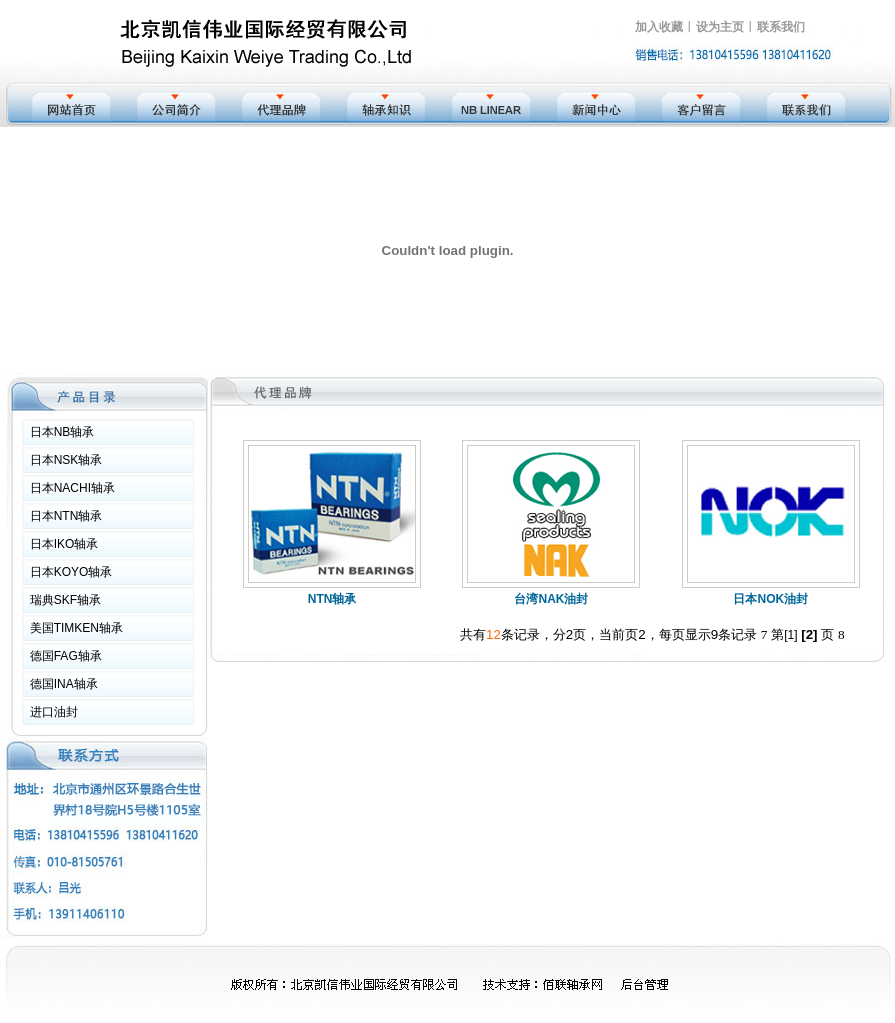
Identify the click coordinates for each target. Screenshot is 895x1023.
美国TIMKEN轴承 (76, 628)
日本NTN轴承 (66, 516)
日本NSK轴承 (66, 460)
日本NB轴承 (62, 432)
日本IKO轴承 (64, 544)
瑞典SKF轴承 (65, 600)
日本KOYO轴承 (71, 572)
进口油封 (54, 712)
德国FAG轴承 (66, 656)
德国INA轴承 (64, 684)
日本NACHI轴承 (72, 488)
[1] (790, 635)
